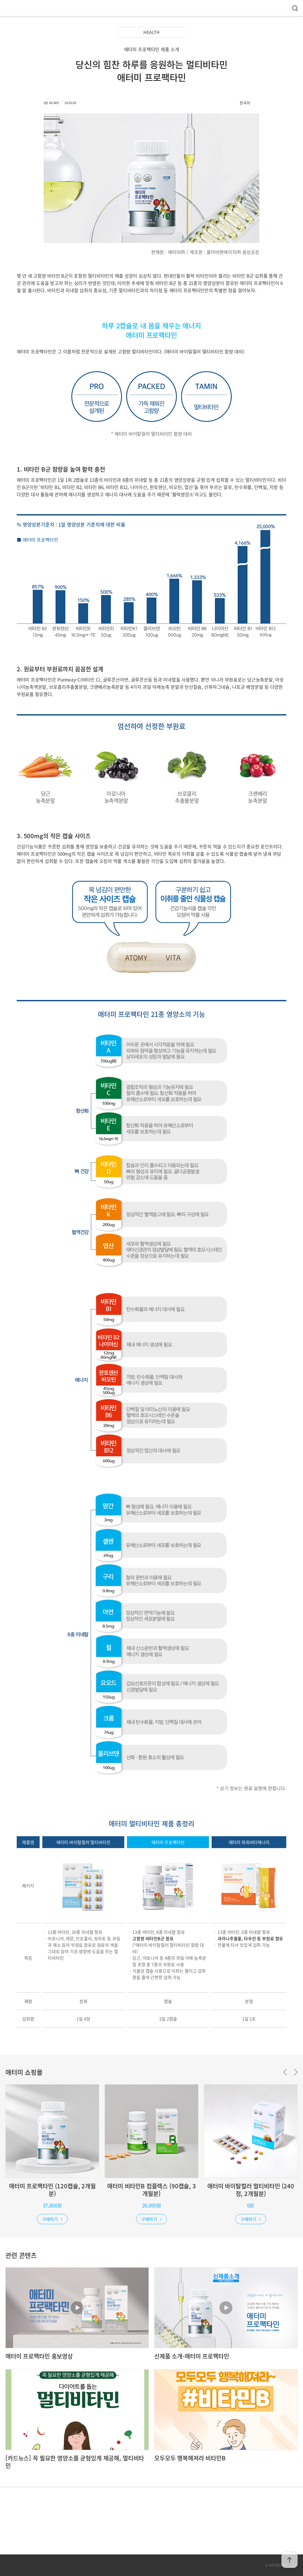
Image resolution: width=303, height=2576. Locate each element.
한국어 (245, 102)
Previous (285, 2072)
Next (296, 2072)
